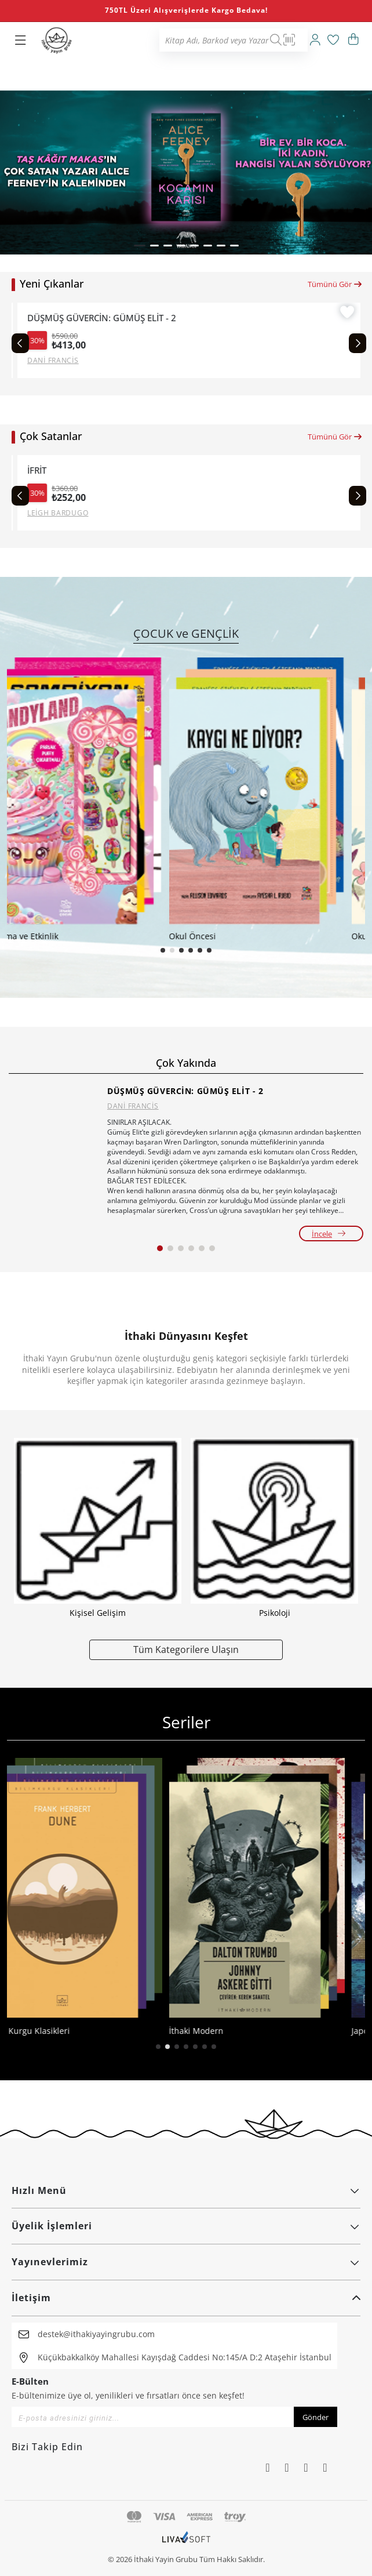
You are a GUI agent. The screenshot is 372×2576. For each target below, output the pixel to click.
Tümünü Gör (335, 284)
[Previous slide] (20, 343)
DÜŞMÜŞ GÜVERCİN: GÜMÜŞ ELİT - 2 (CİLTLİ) (111, 318)
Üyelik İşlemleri (186, 2225)
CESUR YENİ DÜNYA (61, 470)
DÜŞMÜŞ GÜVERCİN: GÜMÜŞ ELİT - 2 (185, 1090)
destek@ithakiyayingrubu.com (96, 2333)
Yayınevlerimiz (186, 2261)
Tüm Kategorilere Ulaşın (186, 1649)
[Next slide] (357, 343)
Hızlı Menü (186, 2190)
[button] (139, 245)
